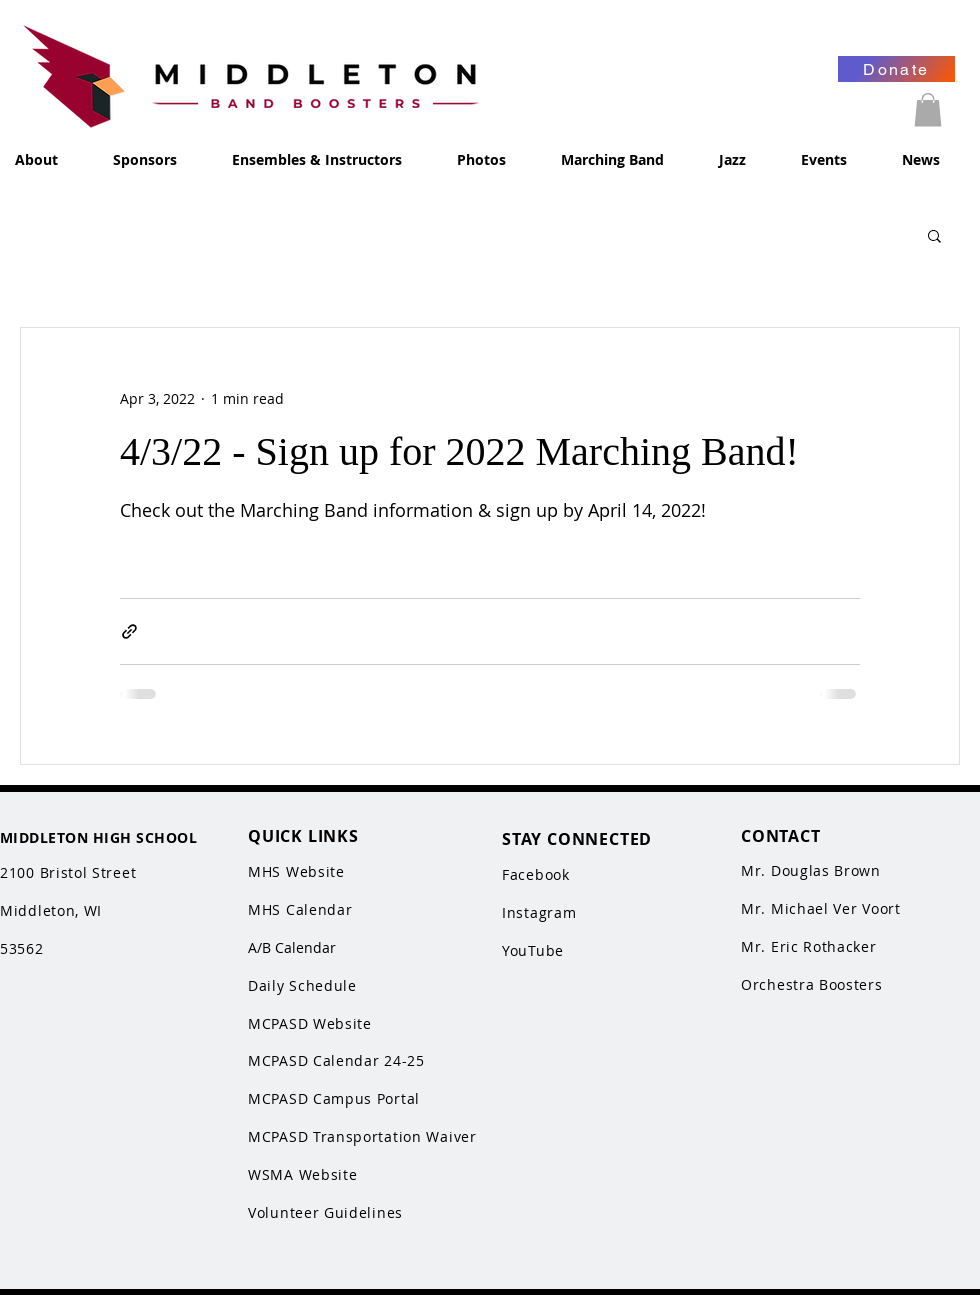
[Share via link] (129, 631)
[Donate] (896, 69)
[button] (928, 109)
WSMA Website (302, 1174)
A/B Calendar (292, 947)
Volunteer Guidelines (325, 1212)
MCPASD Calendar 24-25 (336, 1060)
